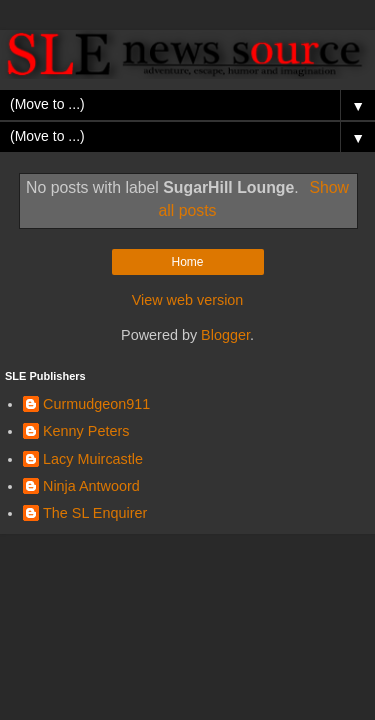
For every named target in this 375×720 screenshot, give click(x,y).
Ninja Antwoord (91, 486)
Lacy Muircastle (93, 459)
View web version (188, 300)
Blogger (225, 335)
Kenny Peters (86, 431)
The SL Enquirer (95, 513)
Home (187, 262)
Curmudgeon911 (96, 404)
